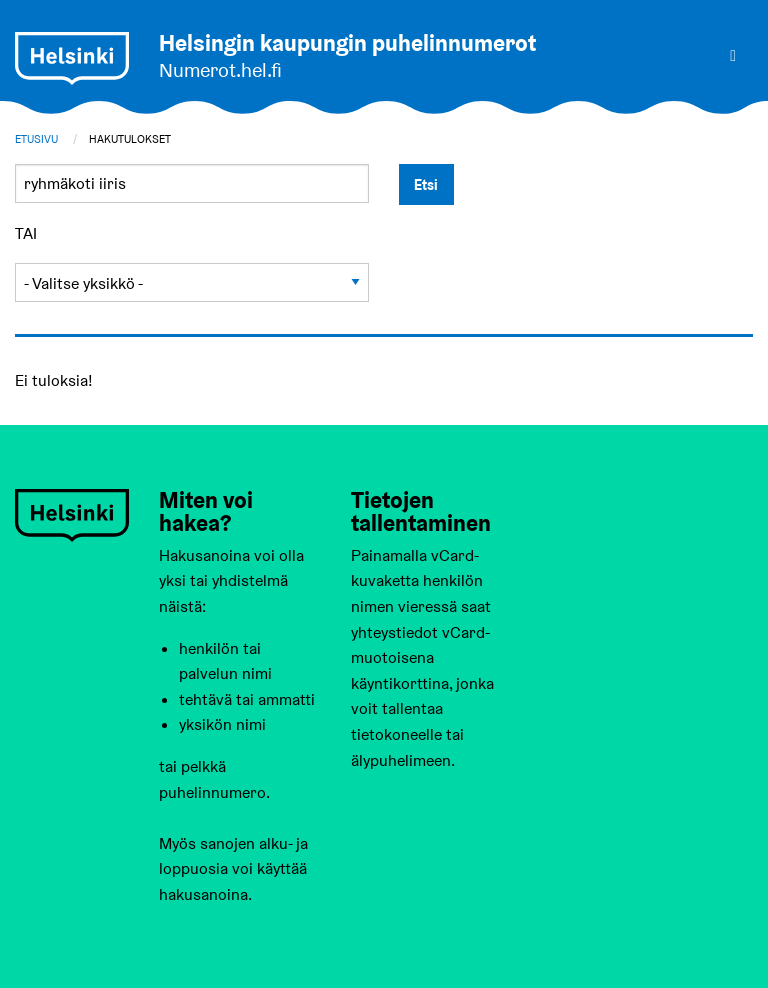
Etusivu (36, 139)
